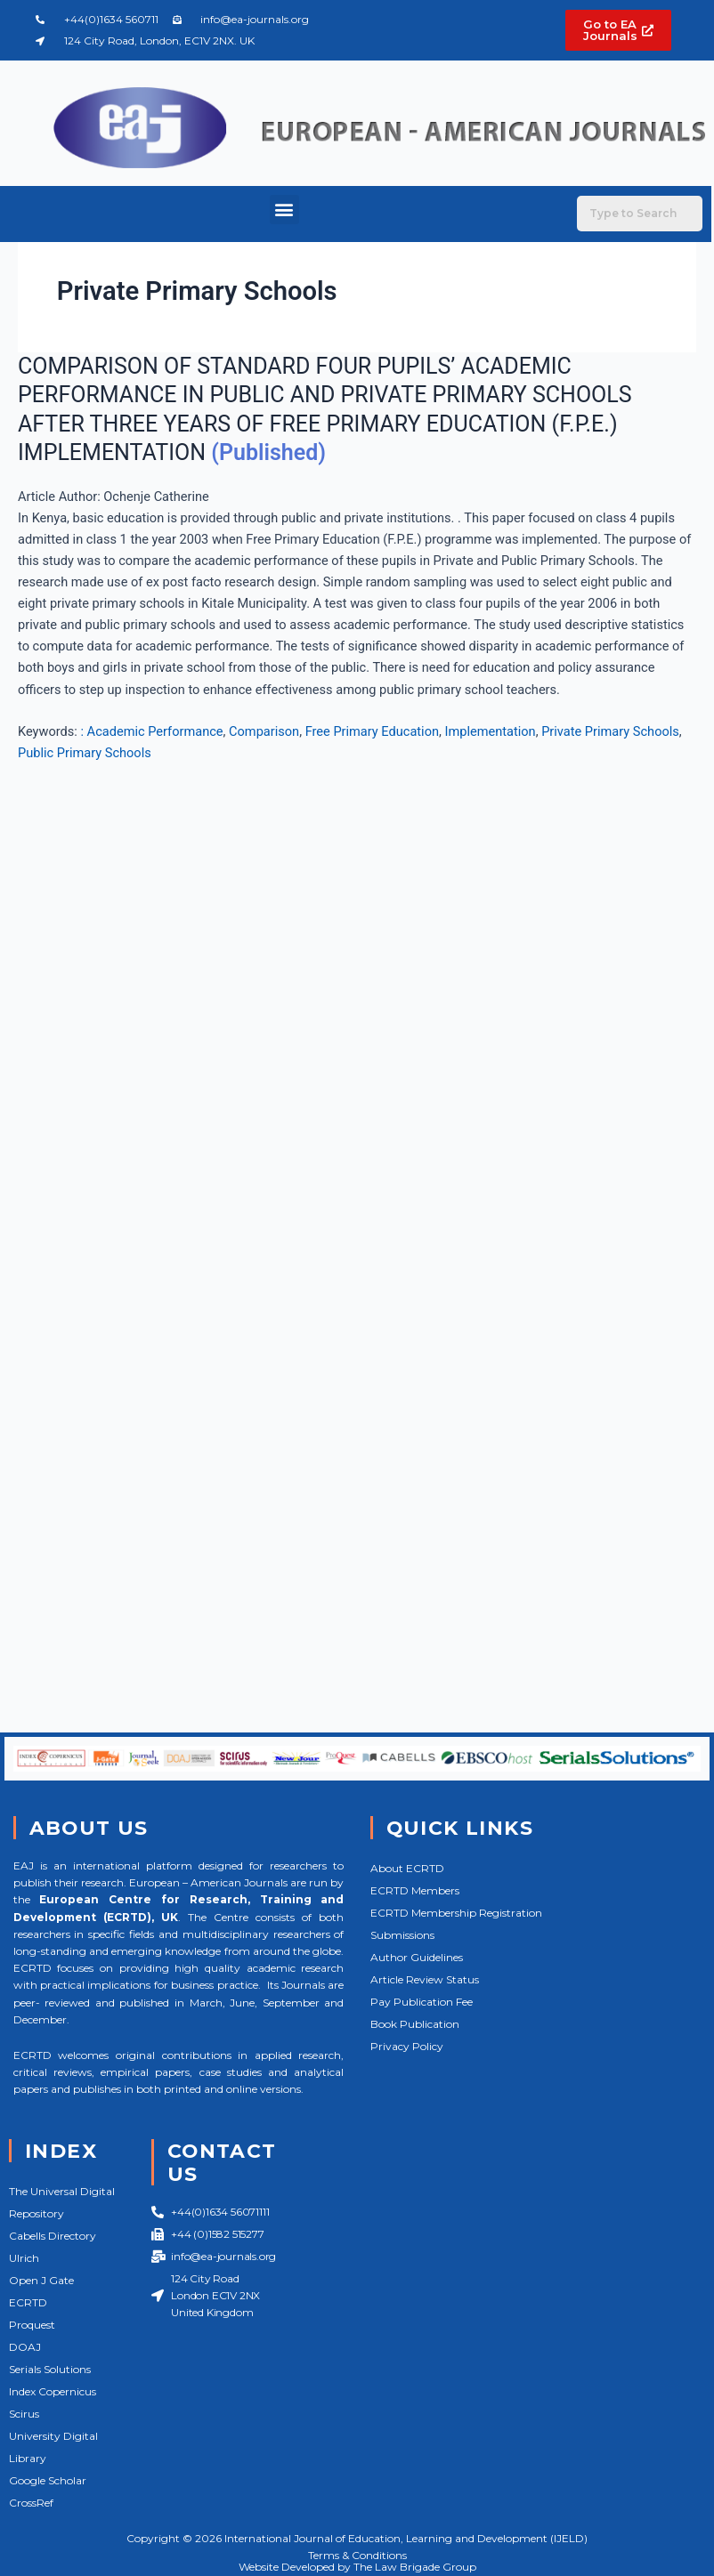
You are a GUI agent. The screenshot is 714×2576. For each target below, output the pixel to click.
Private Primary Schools (610, 731)
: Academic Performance (151, 731)
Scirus (24, 2413)
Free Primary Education (372, 731)
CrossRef (31, 2502)
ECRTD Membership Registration (456, 1912)
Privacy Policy (406, 2046)
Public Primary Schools (84, 753)
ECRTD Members (414, 1890)
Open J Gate (41, 2280)
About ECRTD (407, 1868)
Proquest (32, 2324)
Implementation (490, 731)
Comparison (264, 731)
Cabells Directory (52, 2235)
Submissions (402, 1935)
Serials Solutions (50, 2369)
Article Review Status (424, 1979)
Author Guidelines (416, 1957)
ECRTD (28, 2302)
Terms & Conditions (357, 2555)
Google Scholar (47, 2480)
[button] (284, 209)
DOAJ (25, 2347)
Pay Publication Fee (421, 2001)
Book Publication (414, 2024)
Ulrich (24, 2258)
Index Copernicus (52, 2391)
